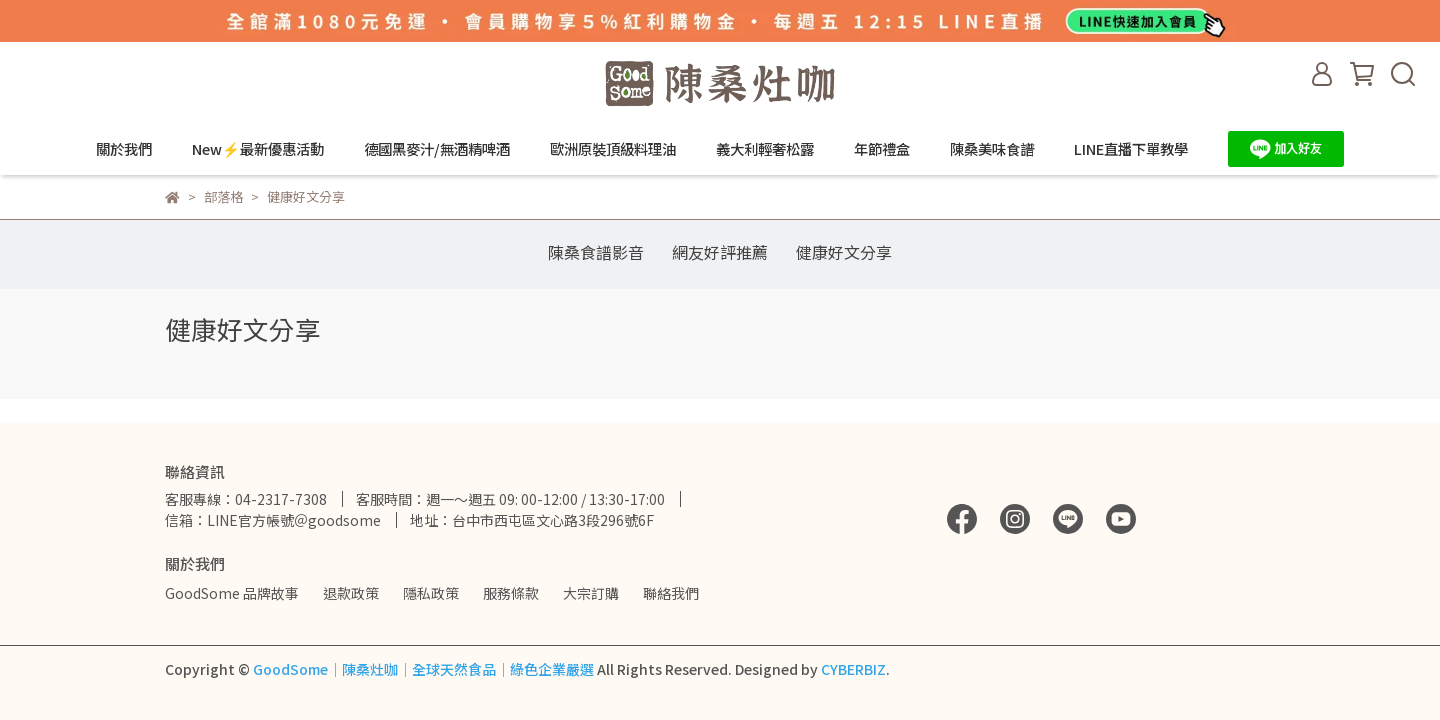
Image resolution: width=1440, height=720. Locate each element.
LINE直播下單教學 (1131, 149)
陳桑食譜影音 (596, 252)
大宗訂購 (591, 593)
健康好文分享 (844, 252)
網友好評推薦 (720, 252)
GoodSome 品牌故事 (232, 593)
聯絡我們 (671, 593)
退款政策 (351, 593)
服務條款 (511, 593)
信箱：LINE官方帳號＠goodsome (273, 520)
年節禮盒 (882, 149)
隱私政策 (431, 593)
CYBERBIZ (853, 669)
